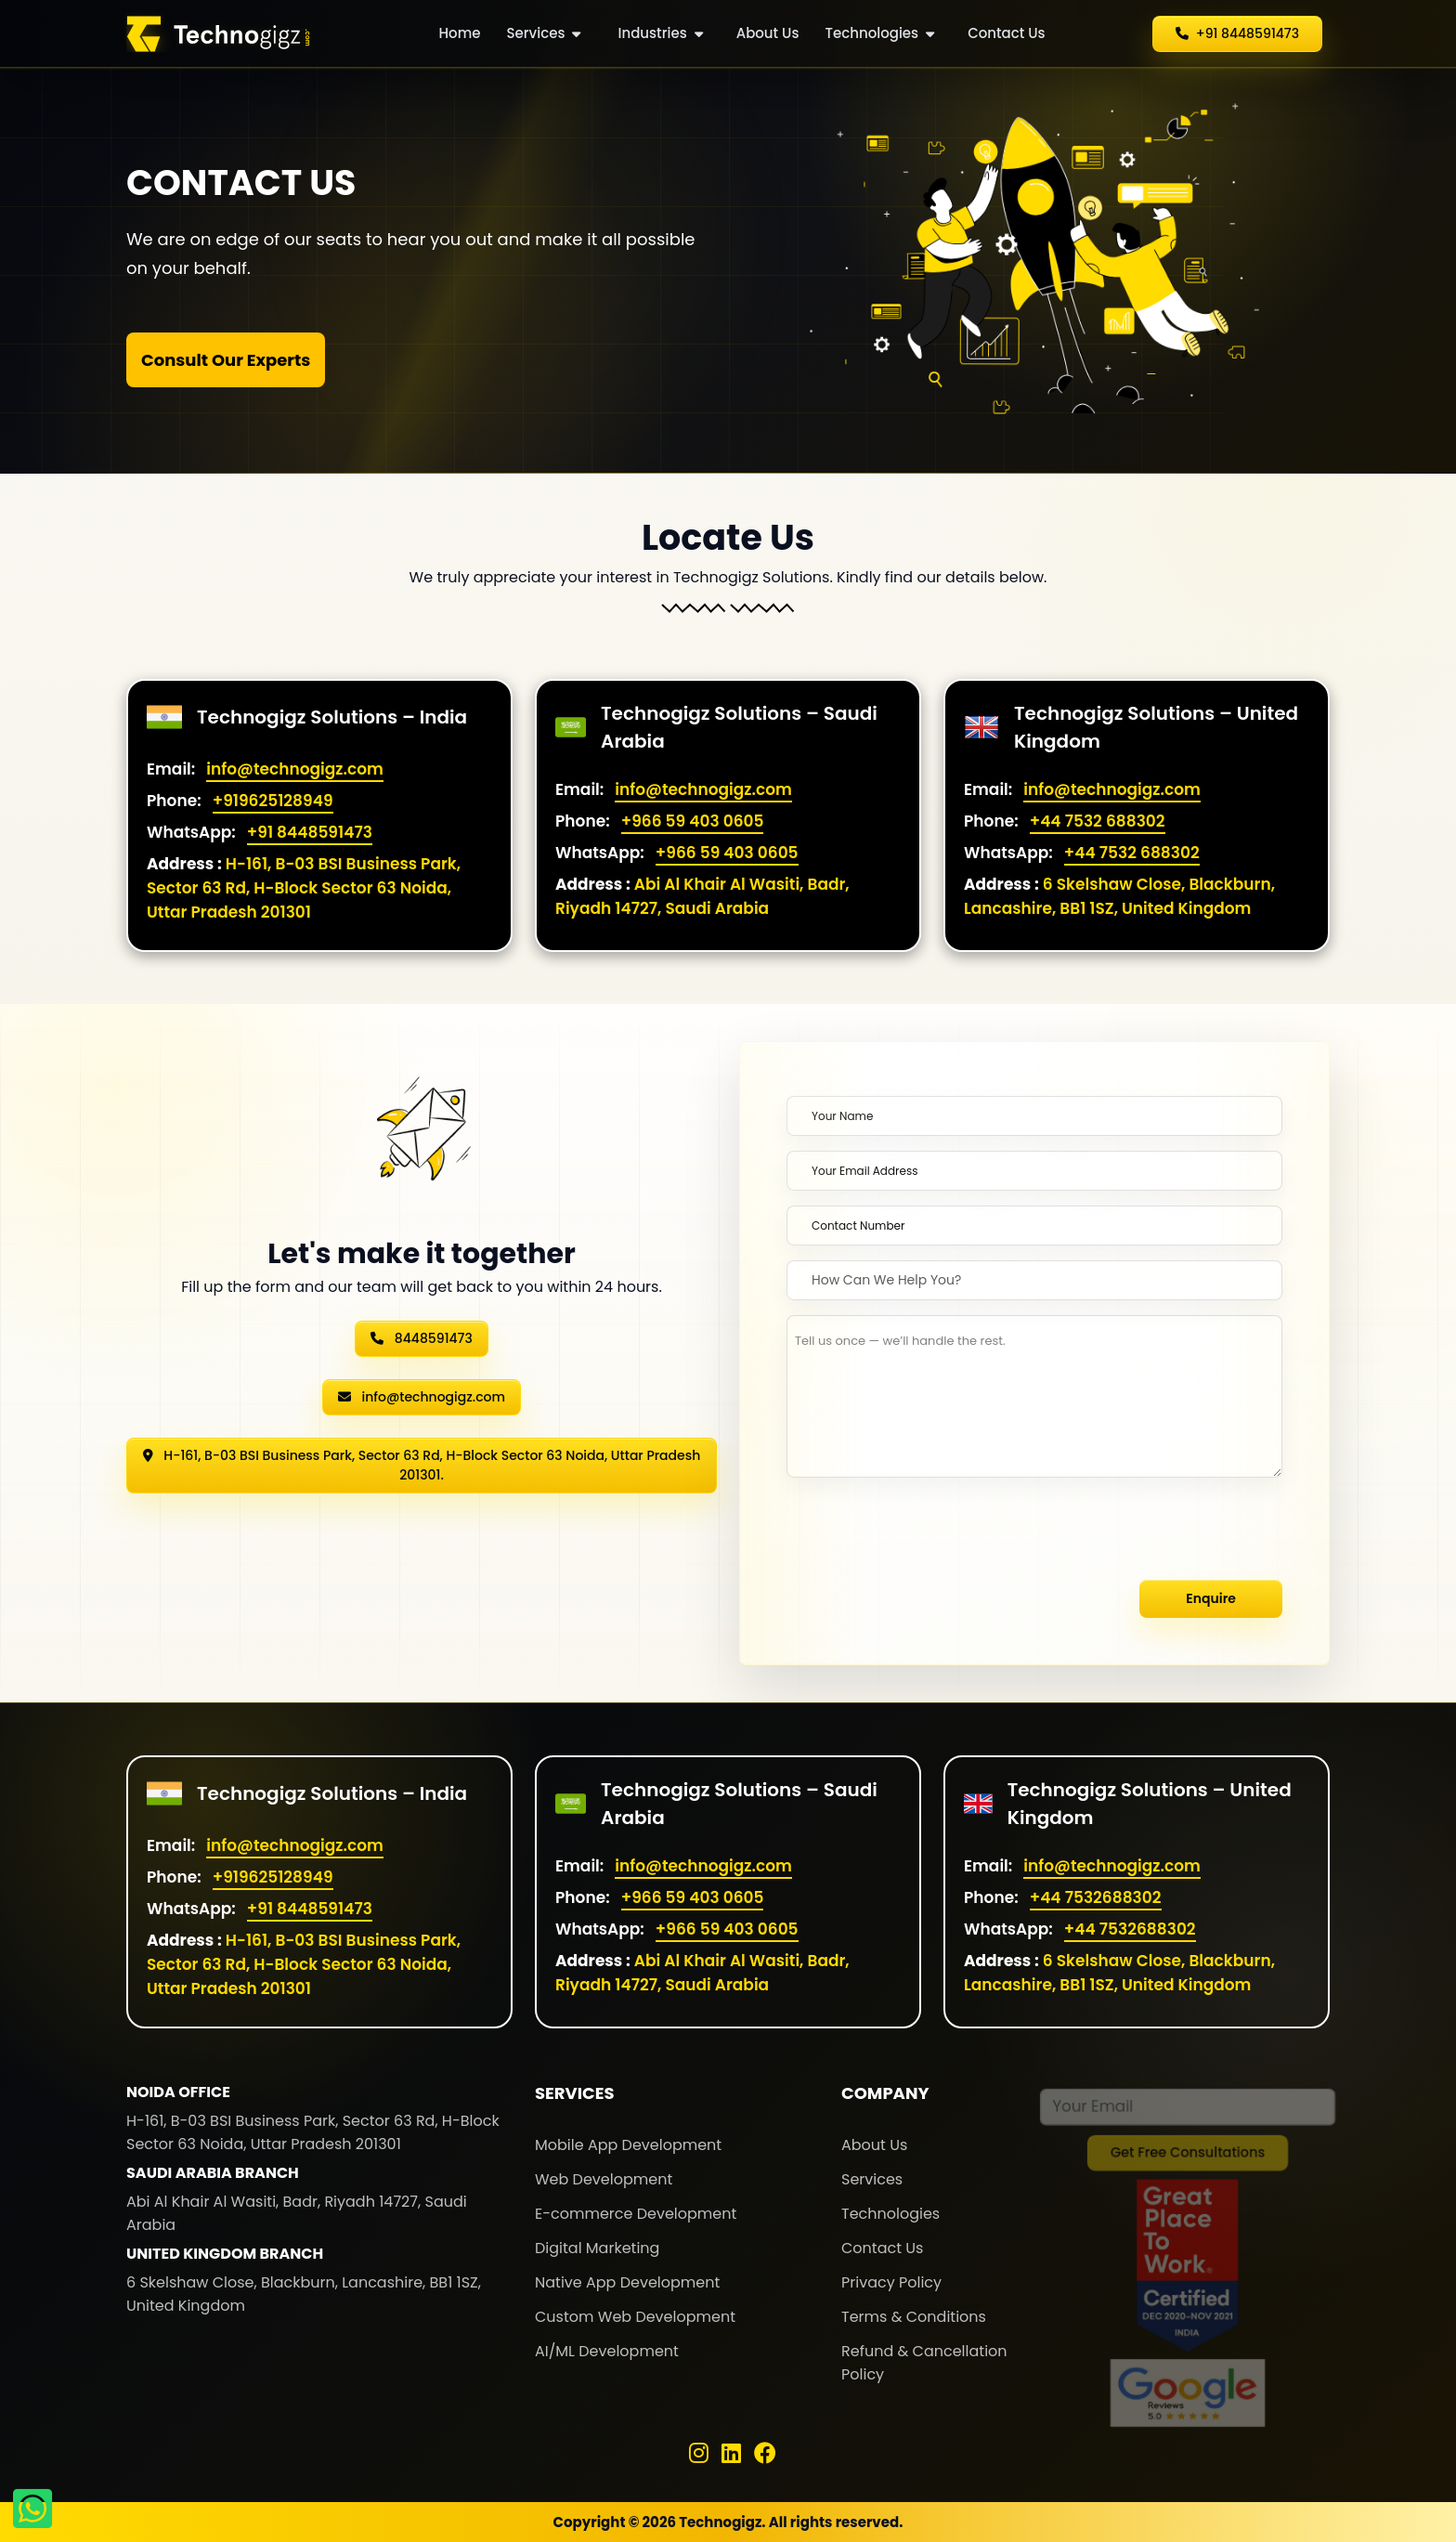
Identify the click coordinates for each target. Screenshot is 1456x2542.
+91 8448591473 (309, 832)
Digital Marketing (597, 2248)
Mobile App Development (628, 2145)
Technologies (879, 33)
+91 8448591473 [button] (1237, 33)
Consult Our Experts (225, 360)
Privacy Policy (891, 2282)
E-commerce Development (635, 2213)
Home (460, 33)
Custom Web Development (635, 2316)
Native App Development (627, 2282)
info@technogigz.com (295, 769)
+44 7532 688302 (1097, 821)
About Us (768, 33)
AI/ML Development (607, 2351)
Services (544, 33)
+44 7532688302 (1096, 1897)
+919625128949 (273, 800)
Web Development (603, 2179)
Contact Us (1007, 33)
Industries (660, 33)
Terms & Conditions (913, 2316)
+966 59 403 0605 (692, 821)
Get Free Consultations (1187, 2156)
